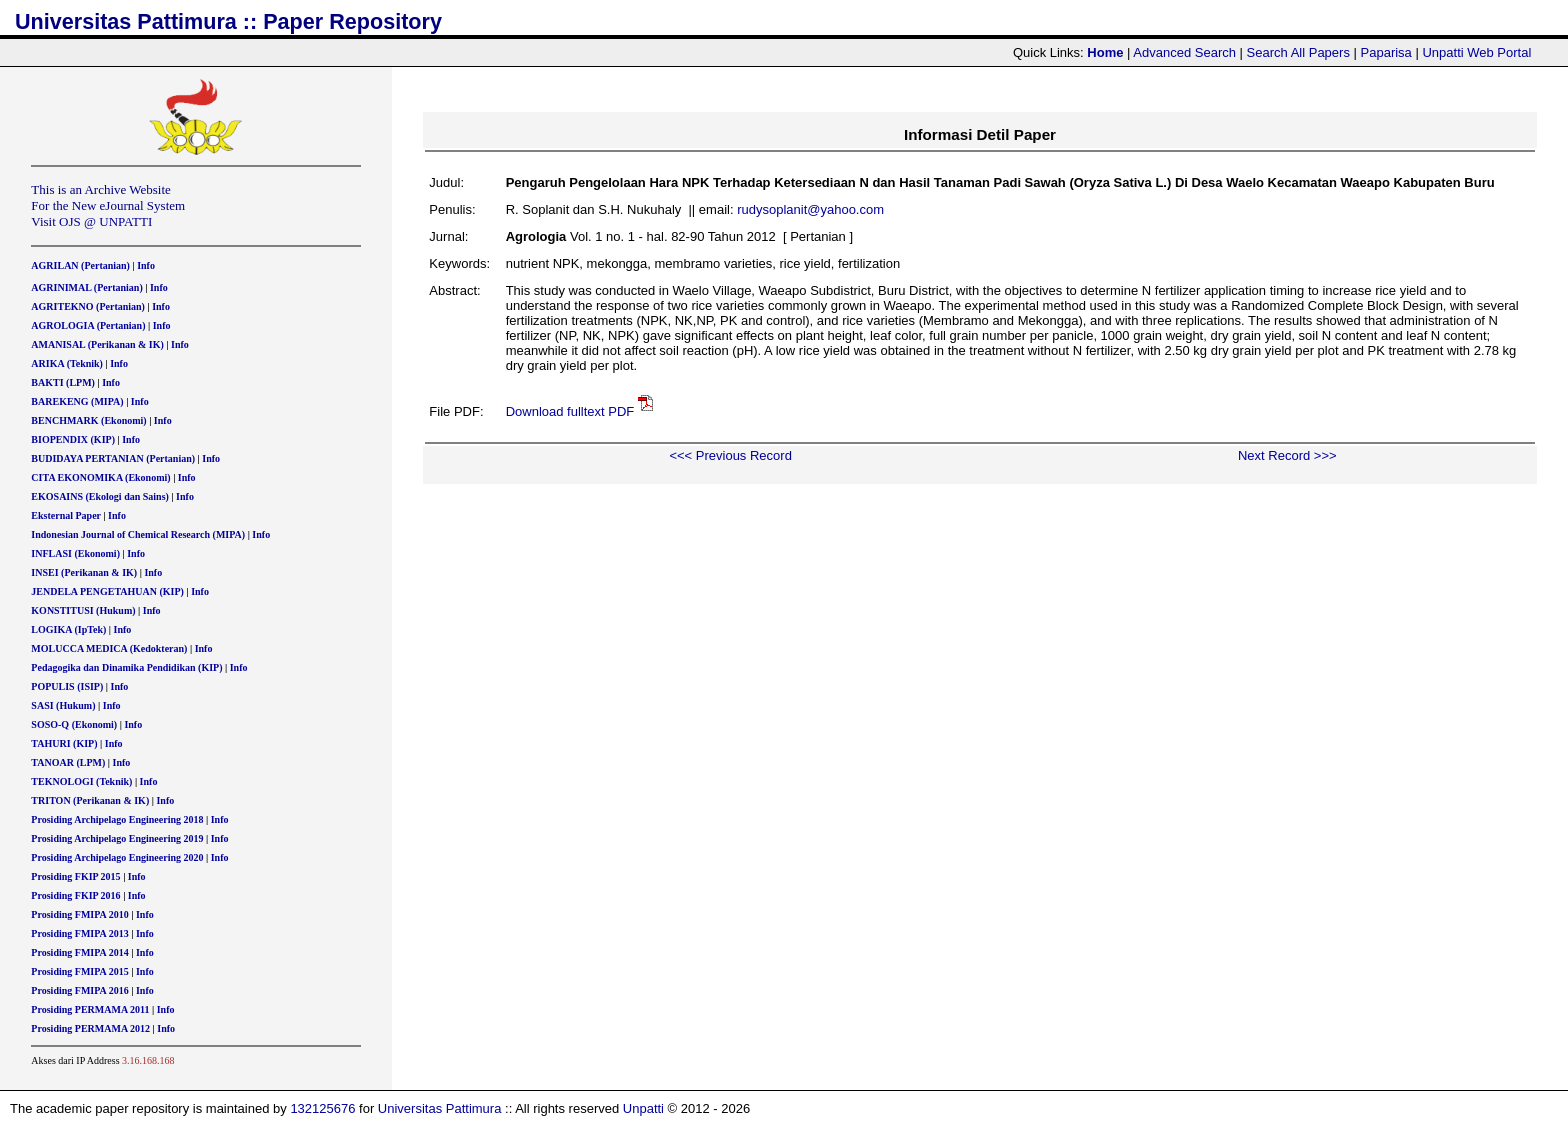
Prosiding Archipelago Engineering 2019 (117, 838)
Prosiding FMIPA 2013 (79, 933)
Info (146, 265)
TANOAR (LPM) (68, 762)
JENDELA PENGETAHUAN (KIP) (107, 591)
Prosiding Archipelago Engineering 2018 (117, 819)
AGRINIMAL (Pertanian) (86, 287)
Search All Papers (1298, 52)
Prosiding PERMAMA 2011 (90, 1009)
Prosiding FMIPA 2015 (79, 971)
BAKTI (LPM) (63, 382)
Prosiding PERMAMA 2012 (90, 1028)
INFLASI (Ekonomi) (75, 553)
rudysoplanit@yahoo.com (810, 209)
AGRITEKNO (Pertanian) (88, 306)
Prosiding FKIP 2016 (75, 895)
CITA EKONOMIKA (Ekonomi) (100, 477)
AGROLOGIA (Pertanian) (88, 325)
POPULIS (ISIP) (67, 686)
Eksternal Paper (66, 515)
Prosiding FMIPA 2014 (79, 952)
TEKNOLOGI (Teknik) (81, 781)
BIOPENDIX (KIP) (73, 439)
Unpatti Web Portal (1476, 52)
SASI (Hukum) (63, 705)
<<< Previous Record (730, 455)
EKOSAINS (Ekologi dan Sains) (100, 496)
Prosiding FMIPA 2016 (79, 990)
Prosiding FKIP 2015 (75, 876)
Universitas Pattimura (440, 1108)
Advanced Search (1184, 52)
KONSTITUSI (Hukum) (83, 610)
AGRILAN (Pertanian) (80, 265)
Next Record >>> (1287, 455)
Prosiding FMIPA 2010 (79, 914)
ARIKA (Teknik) (67, 363)
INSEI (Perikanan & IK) (84, 572)
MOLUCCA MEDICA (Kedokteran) (109, 648)
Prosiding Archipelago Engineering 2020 (117, 857)
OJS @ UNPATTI (105, 221)
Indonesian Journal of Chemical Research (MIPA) (138, 534)
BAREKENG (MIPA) (77, 401)
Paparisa (1386, 52)
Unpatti (643, 1108)
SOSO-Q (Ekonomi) (74, 724)
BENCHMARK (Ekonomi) (88, 420)
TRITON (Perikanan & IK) (90, 800)
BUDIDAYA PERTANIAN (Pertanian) (113, 458)
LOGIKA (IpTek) (68, 629)
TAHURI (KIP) (64, 743)
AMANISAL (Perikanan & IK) (97, 344)
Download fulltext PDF (570, 411)
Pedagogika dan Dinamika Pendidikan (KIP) (126, 667)
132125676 (322, 1108)
